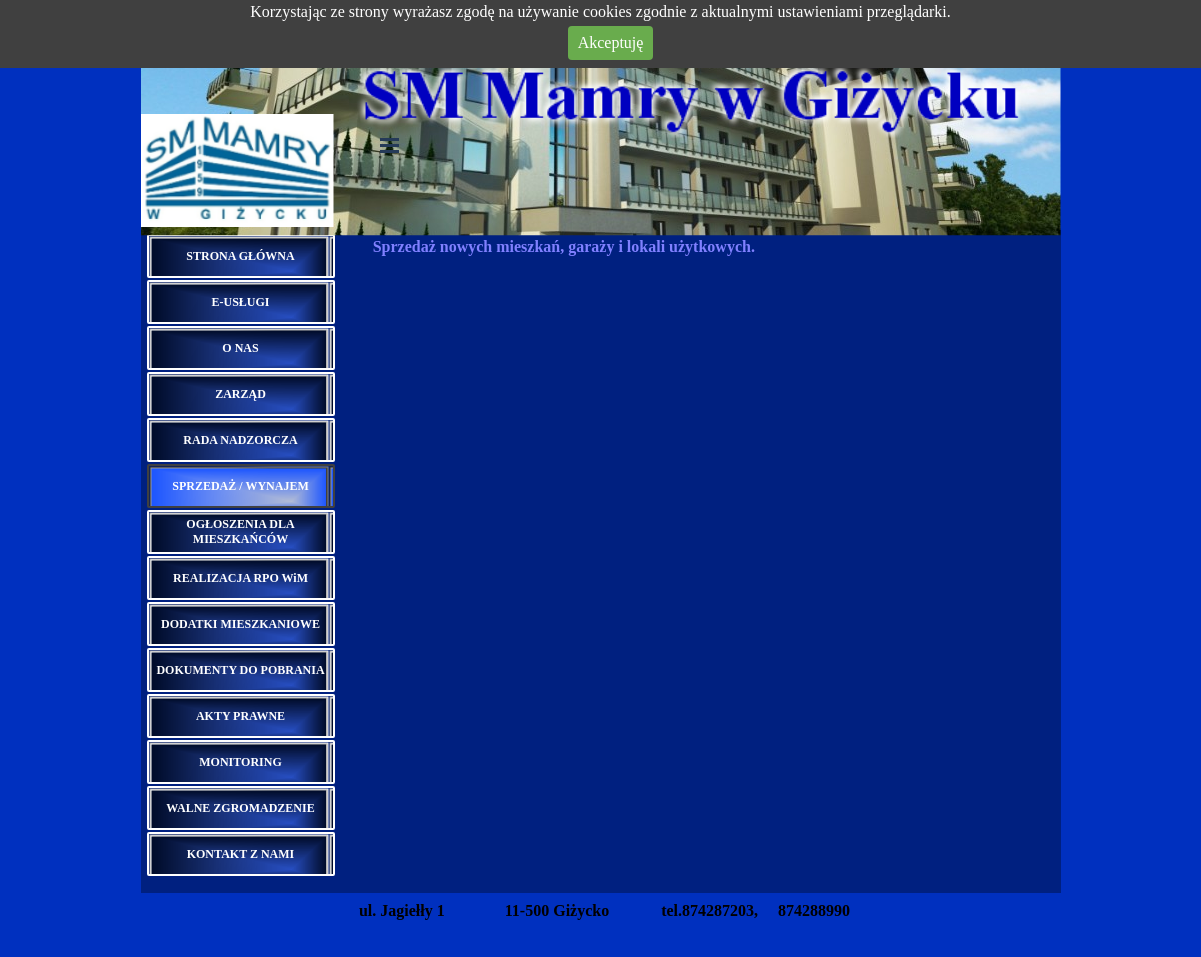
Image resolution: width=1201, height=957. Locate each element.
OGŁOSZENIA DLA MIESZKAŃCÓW (240, 531)
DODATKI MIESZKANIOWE (240, 624)
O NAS (240, 348)
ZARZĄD (240, 394)
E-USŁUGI (240, 302)
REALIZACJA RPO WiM (240, 578)
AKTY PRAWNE (240, 716)
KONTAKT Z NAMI (241, 854)
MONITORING (240, 762)
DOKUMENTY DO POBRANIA (240, 670)
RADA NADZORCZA (240, 440)
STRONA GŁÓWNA (240, 256)
